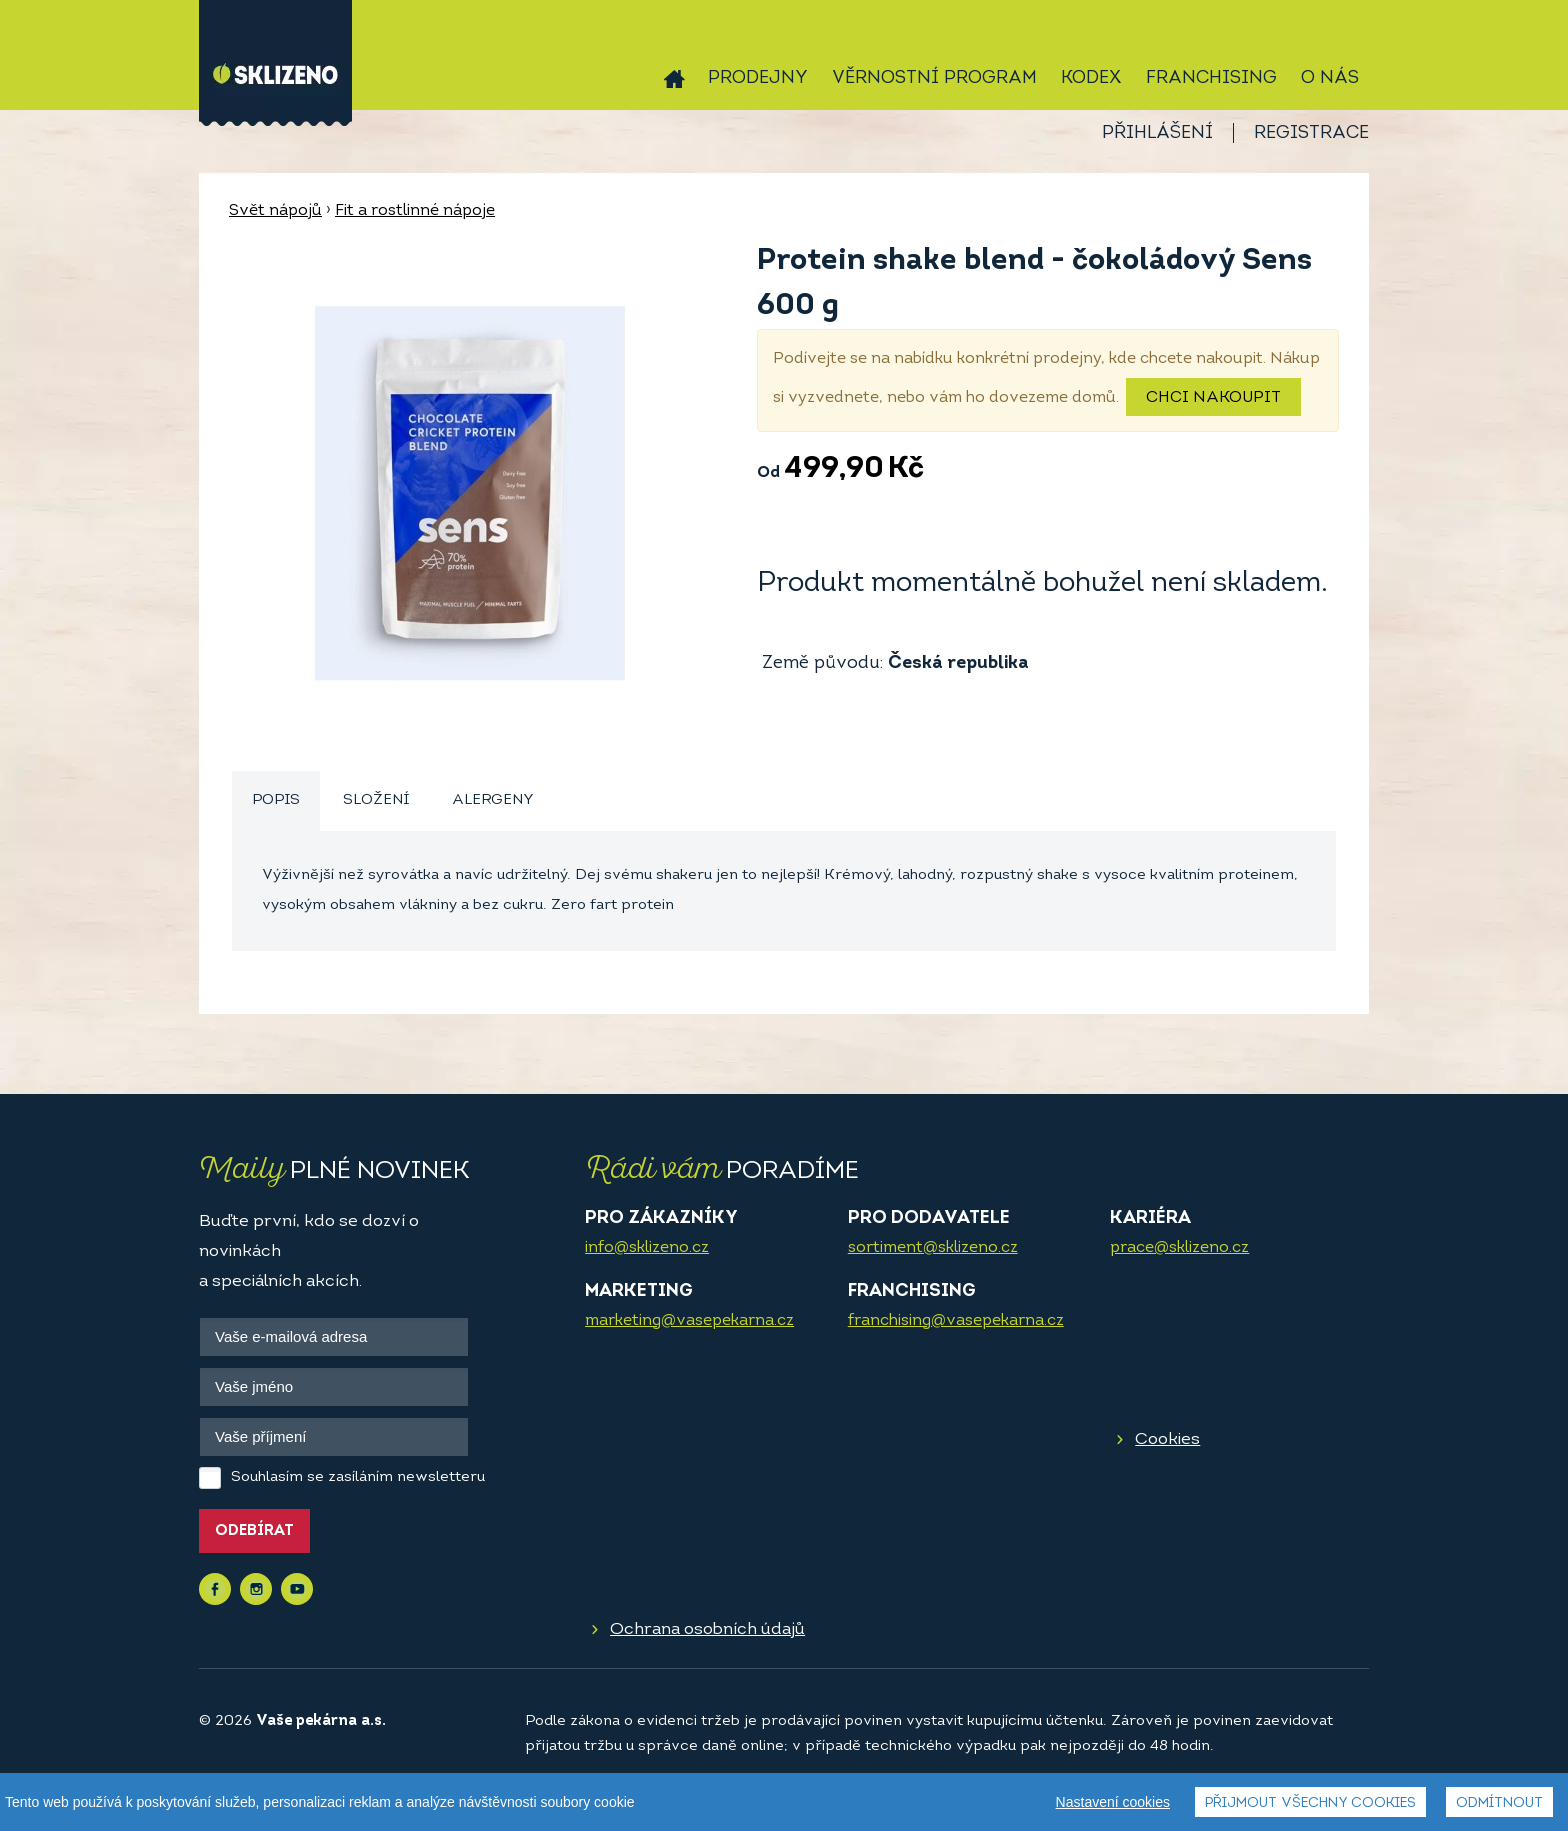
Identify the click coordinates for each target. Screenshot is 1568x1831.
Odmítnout (1499, 1803)
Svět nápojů (275, 211)
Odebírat (254, 1531)
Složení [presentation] (376, 800)
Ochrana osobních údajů (707, 1629)
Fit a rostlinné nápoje (415, 211)
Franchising (1211, 78)
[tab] (276, 801)
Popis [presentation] (276, 800)
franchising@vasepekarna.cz (956, 1321)
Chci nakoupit (1213, 398)
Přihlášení (1157, 133)
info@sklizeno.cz (647, 1248)
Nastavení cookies (1113, 1802)
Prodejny (758, 78)
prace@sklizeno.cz (1179, 1248)
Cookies (1167, 1439)
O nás (1330, 78)
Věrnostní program (934, 78)
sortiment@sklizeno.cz (933, 1248)
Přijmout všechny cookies (1310, 1803)
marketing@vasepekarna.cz (689, 1321)
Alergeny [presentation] (493, 800)
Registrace (1311, 133)
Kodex (1091, 78)
